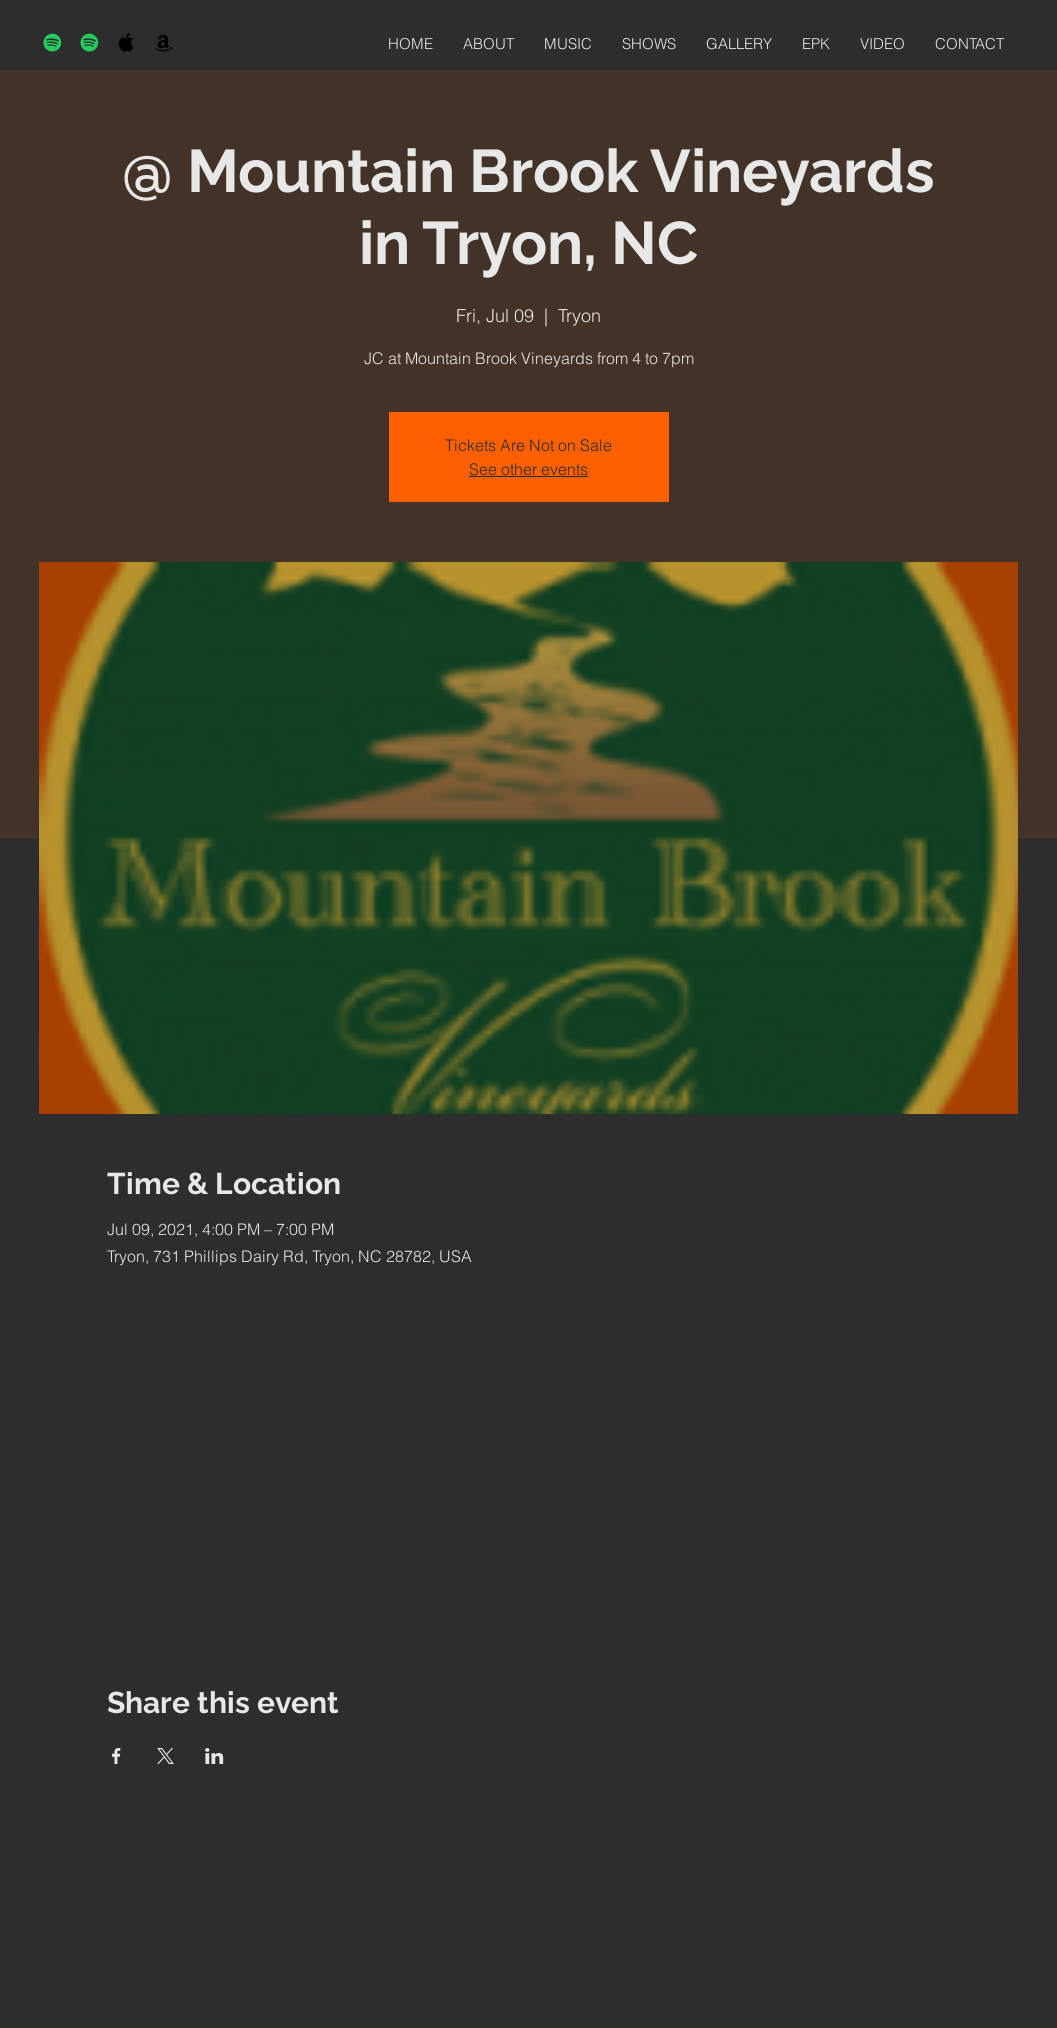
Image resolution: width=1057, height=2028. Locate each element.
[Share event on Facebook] (116, 1756)
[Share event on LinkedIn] (214, 1756)
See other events (528, 469)
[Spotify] (52, 42)
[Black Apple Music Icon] (126, 42)
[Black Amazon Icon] (163, 42)
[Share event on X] (165, 1756)
